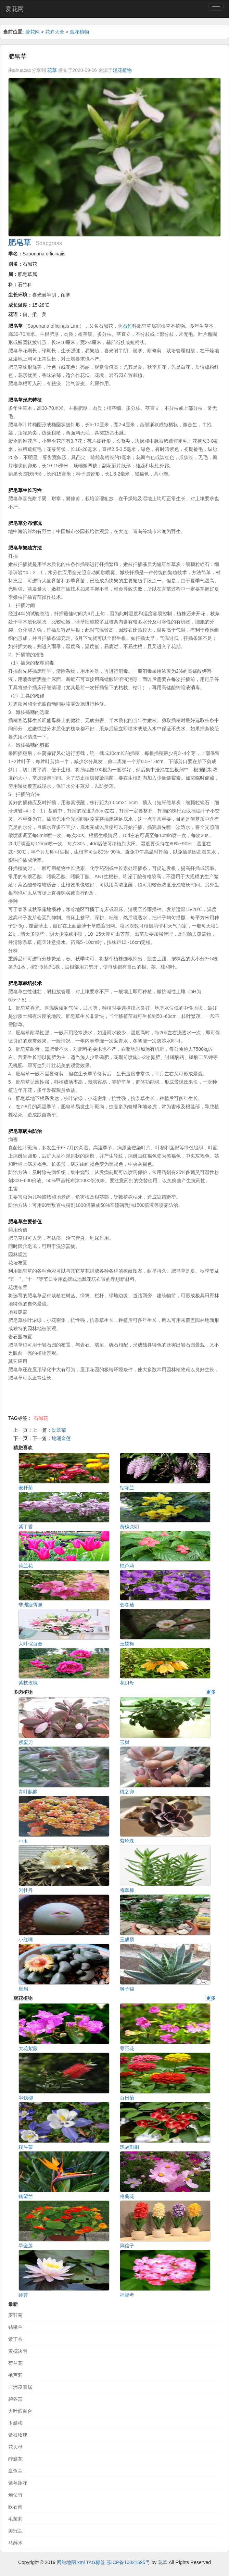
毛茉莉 (15, 2519)
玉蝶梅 (15, 2423)
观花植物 (79, 32)
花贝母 (15, 2447)
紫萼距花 (17, 2483)
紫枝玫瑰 (17, 2435)
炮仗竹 (15, 2495)
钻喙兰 (15, 2327)
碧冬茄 (15, 2399)
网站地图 (66, 2562)
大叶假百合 (20, 2411)
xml (81, 2562)
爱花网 (14, 8)
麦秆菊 (15, 2315)
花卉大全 (54, 32)
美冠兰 (15, 2531)
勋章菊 (59, 1430)
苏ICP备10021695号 (128, 2562)
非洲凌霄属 (20, 2387)
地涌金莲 (61, 1438)
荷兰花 (15, 2363)
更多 (211, 1692)
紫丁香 (15, 2339)
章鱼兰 (15, 2471)
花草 (52, 70)
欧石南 (15, 2507)
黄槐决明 (17, 2351)
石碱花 (41, 1418)
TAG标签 (95, 2562)
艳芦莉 (15, 2375)
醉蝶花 (15, 2459)
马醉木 (15, 2543)
